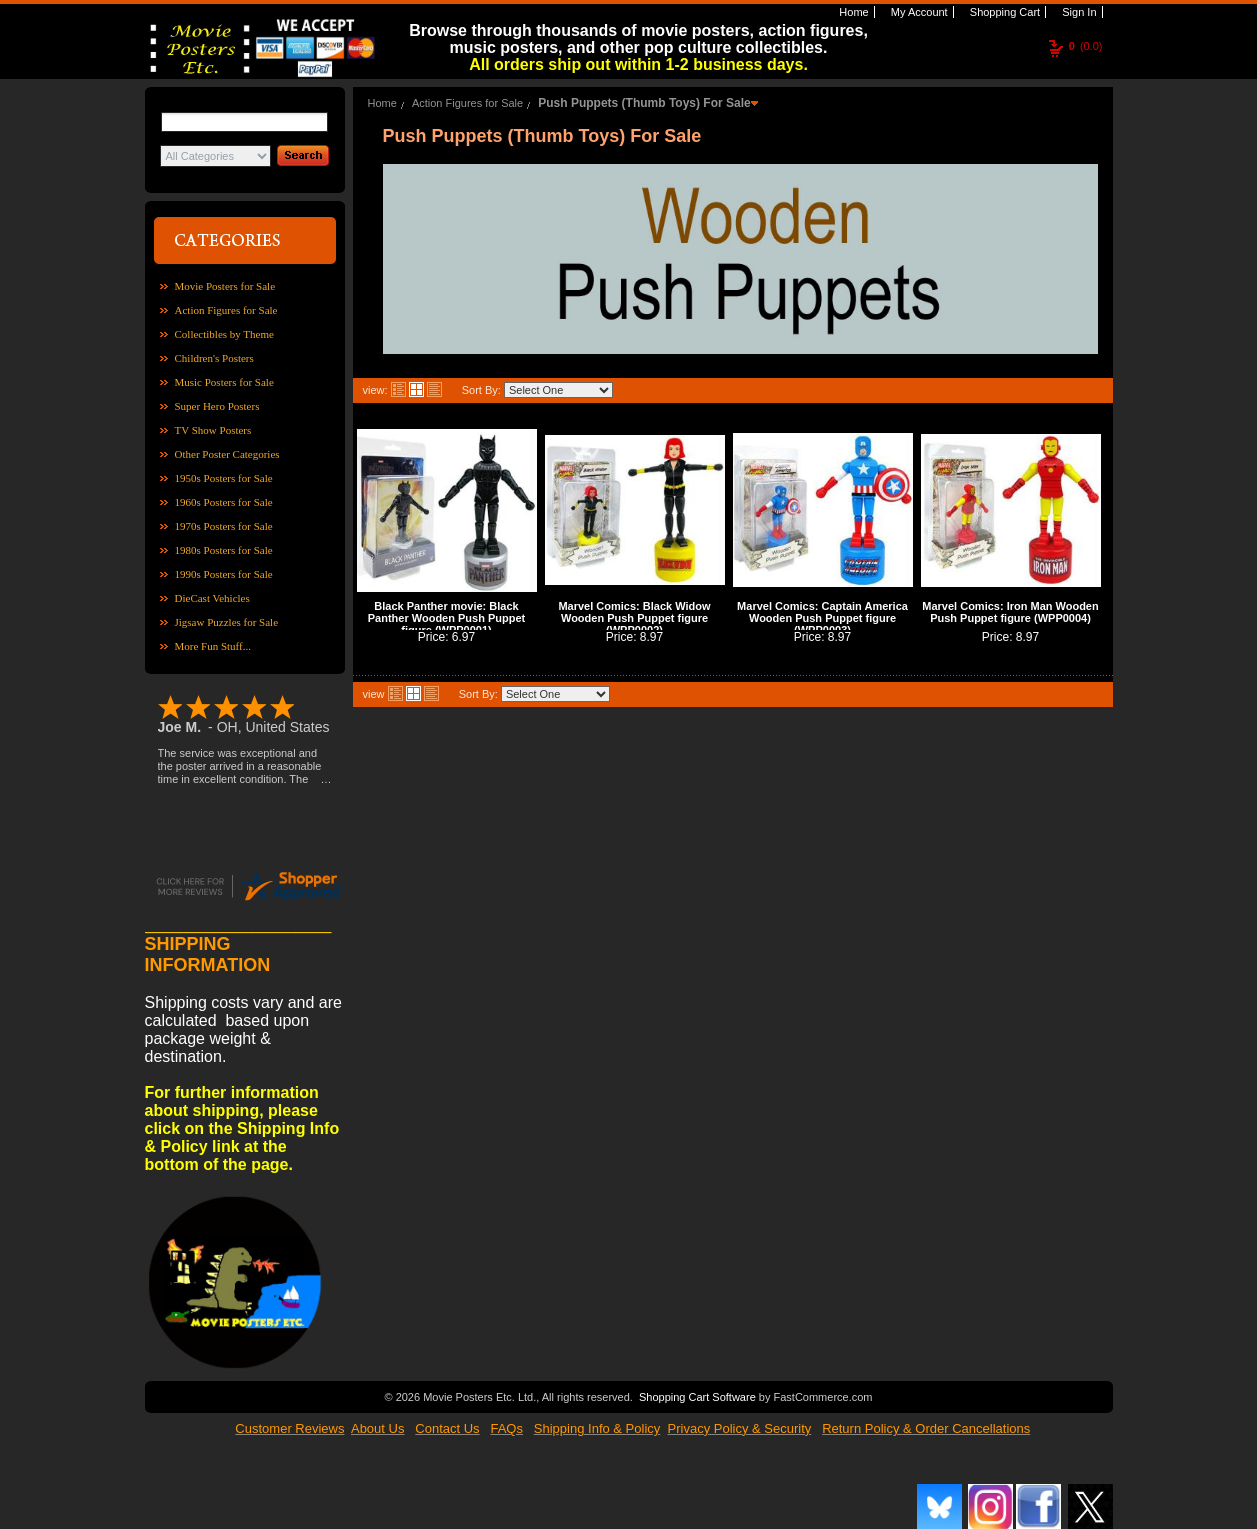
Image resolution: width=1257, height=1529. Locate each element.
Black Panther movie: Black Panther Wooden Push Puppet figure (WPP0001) (446, 618)
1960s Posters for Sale (224, 502)
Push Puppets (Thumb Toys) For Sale (644, 103)
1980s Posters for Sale (224, 550)
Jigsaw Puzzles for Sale (227, 622)
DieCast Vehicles (212, 598)
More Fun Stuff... (213, 646)
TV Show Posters (213, 430)
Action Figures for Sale (226, 310)
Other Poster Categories (227, 454)
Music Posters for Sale (224, 382)
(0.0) (1086, 46)
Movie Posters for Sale (225, 286)
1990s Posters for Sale (224, 574)
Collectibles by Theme (224, 334)
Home (852, 12)
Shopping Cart (1003, 12)
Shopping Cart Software (697, 1397)
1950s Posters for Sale (224, 478)
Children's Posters (214, 358)
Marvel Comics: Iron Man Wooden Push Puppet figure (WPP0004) (1010, 612)
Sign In (1077, 12)
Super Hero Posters (217, 406)
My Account (918, 12)
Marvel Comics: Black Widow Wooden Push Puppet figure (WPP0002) (634, 618)
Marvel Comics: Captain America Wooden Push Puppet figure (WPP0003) (822, 618)
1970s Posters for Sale (224, 526)
